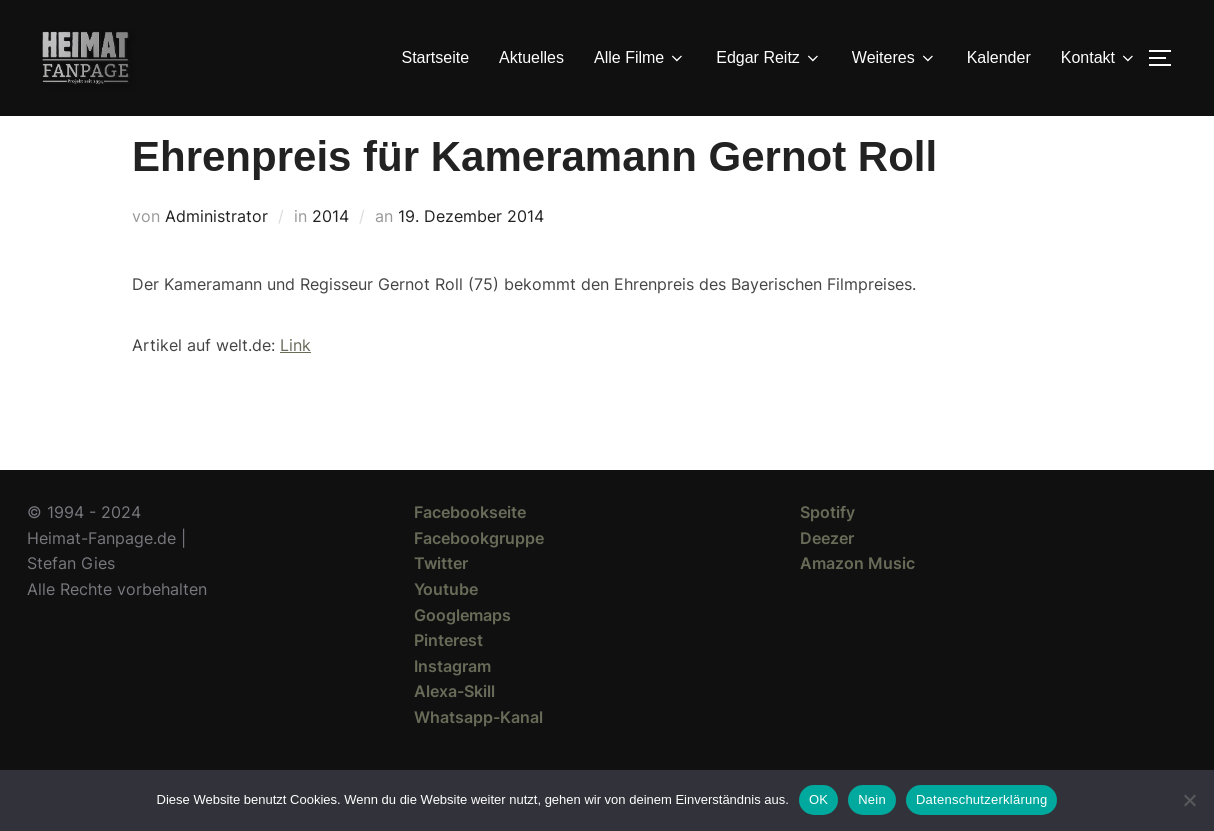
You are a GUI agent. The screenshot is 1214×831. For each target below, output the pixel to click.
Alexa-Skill (454, 727)
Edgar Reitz (769, 58)
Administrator (216, 252)
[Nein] (1189, 800)
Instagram (452, 702)
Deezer (827, 574)
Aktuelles (531, 57)
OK (818, 799)
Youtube (446, 625)
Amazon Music (857, 599)
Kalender (999, 57)
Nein (872, 799)
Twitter (441, 599)
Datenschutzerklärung (981, 799)
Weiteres (894, 58)
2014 (330, 252)
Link (295, 381)
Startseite (436, 57)
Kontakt (1099, 58)
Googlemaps (462, 651)
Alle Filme (640, 58)
